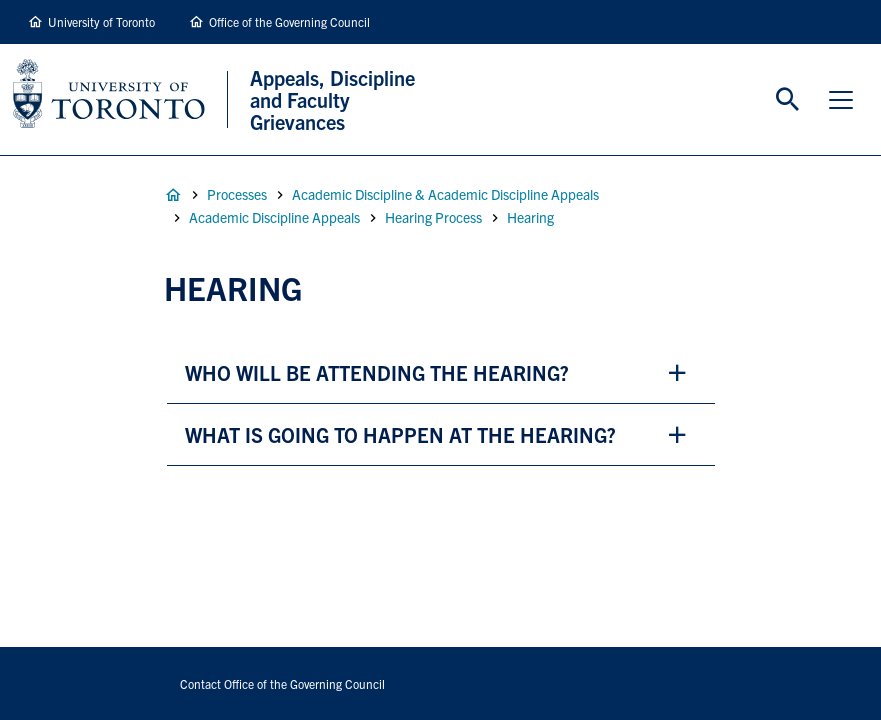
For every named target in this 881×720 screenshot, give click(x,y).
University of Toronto (101, 21)
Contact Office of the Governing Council (282, 683)
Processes (237, 194)
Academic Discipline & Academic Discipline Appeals (445, 194)
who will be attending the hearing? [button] (377, 372)
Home (173, 195)
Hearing (530, 217)
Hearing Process (433, 217)
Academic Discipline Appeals (274, 217)
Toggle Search (788, 100)
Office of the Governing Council (289, 21)
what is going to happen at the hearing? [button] (400, 434)
